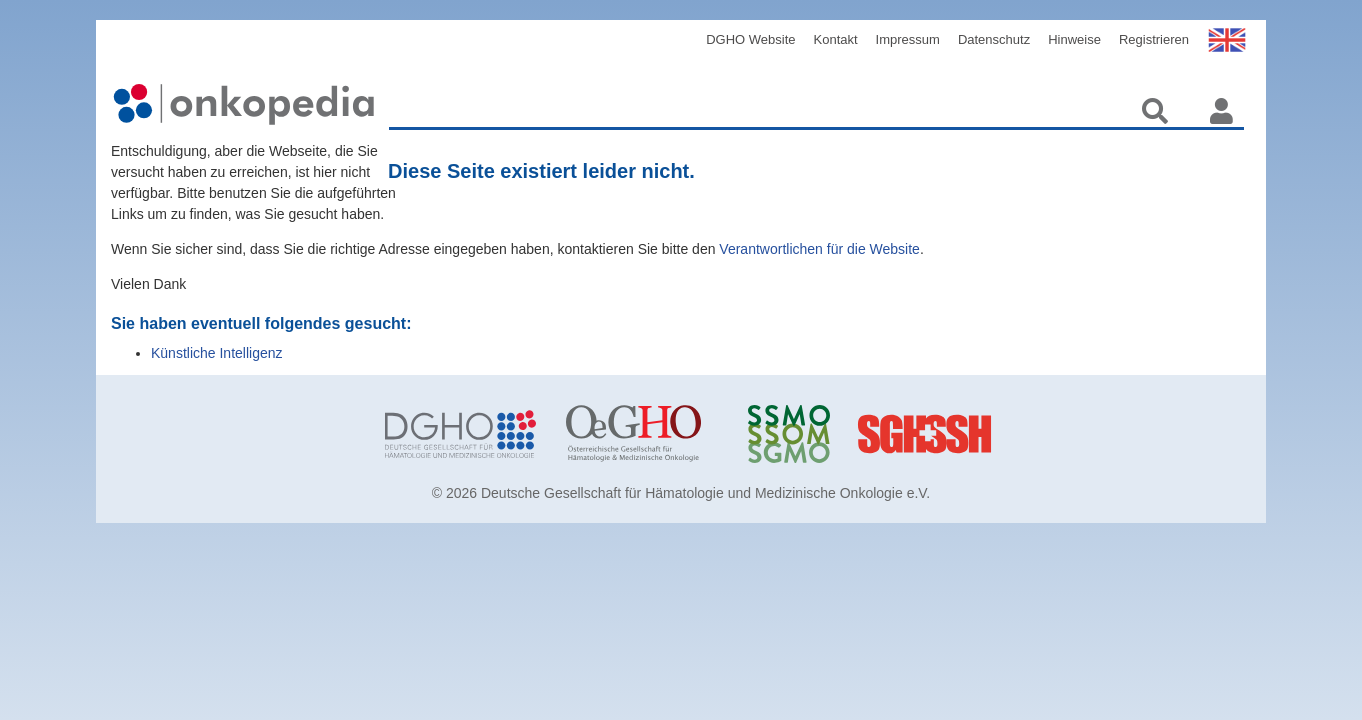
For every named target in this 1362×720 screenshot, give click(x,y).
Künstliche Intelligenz (217, 353)
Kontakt (836, 39)
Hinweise (1074, 39)
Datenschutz (994, 39)
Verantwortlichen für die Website (819, 249)
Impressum (908, 39)
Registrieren (1154, 39)
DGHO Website (750, 39)
